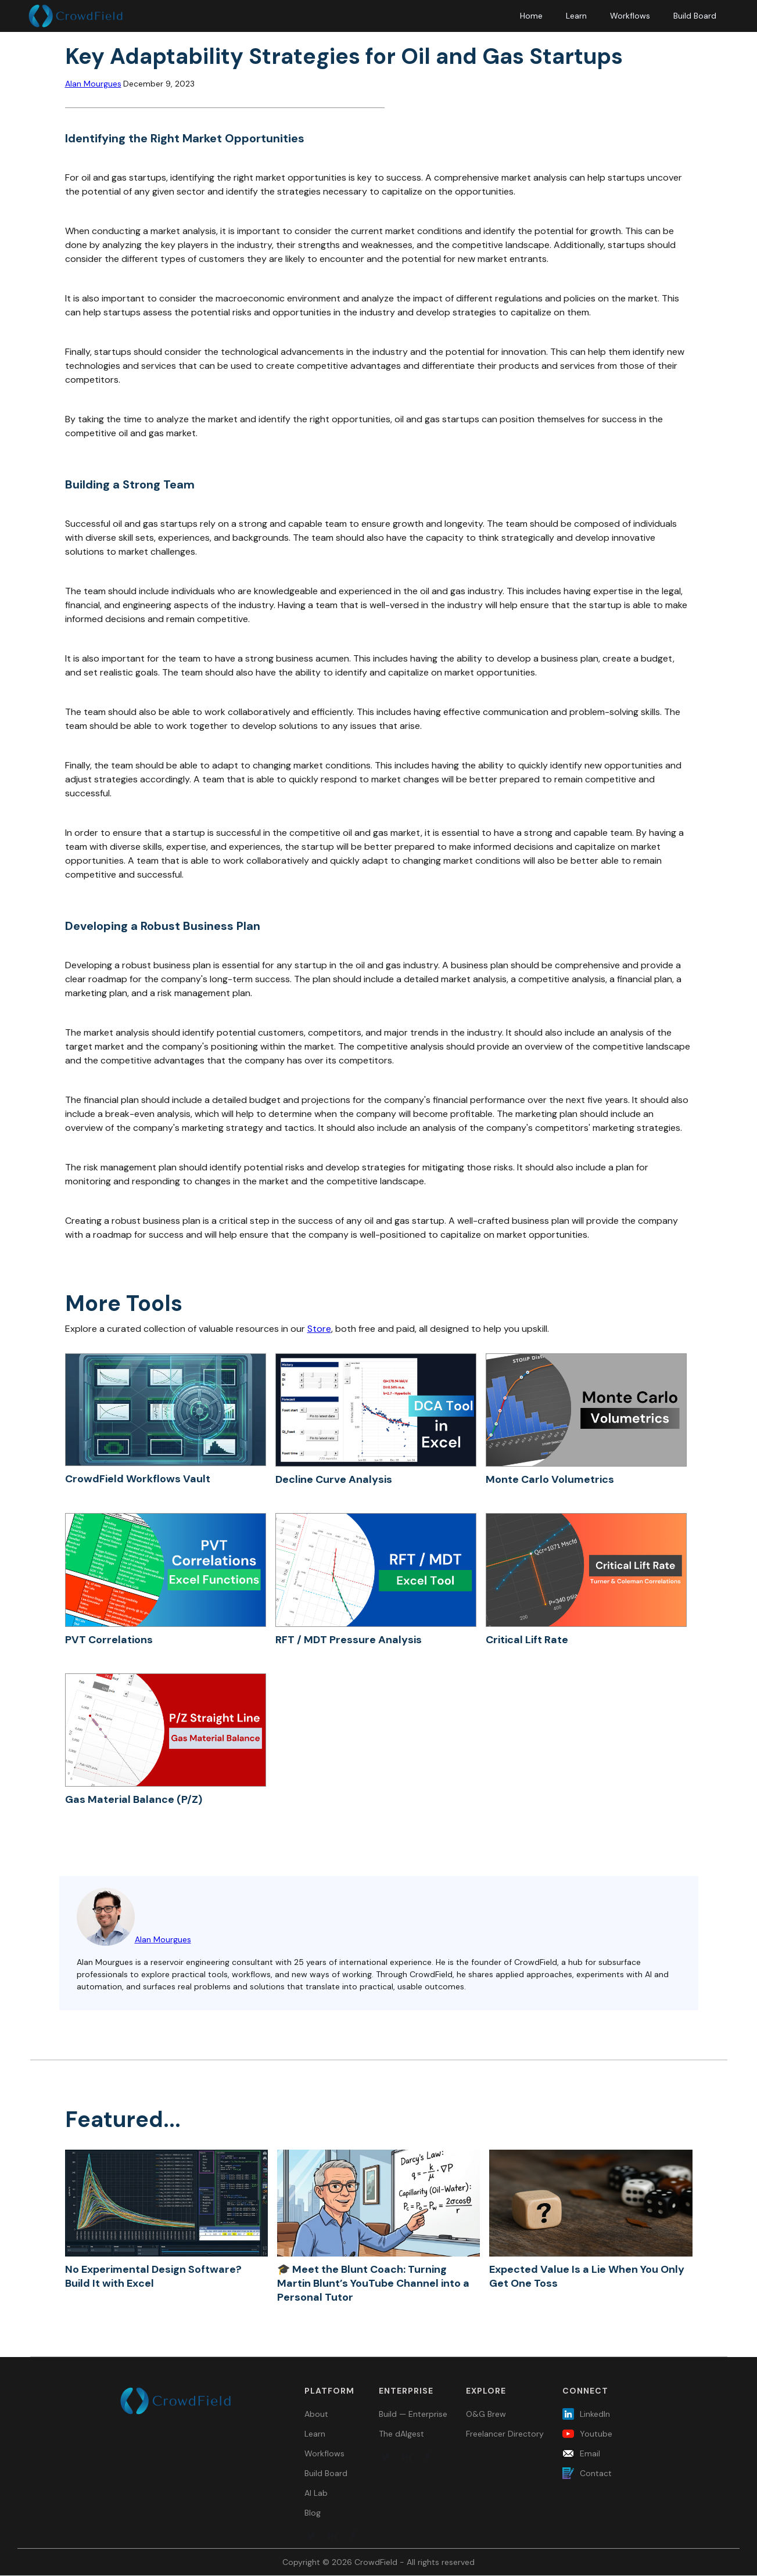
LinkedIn (595, 2414)
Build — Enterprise (413, 2414)
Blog (312, 2512)
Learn (576, 15)
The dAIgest (401, 2433)
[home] (75, 15)
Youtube (596, 2433)
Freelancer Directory (505, 2433)
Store (319, 1329)
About (316, 2414)
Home (531, 15)
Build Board (694, 15)
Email (590, 2453)
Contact (596, 2473)
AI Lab (316, 2493)
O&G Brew (486, 2414)
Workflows (630, 15)
